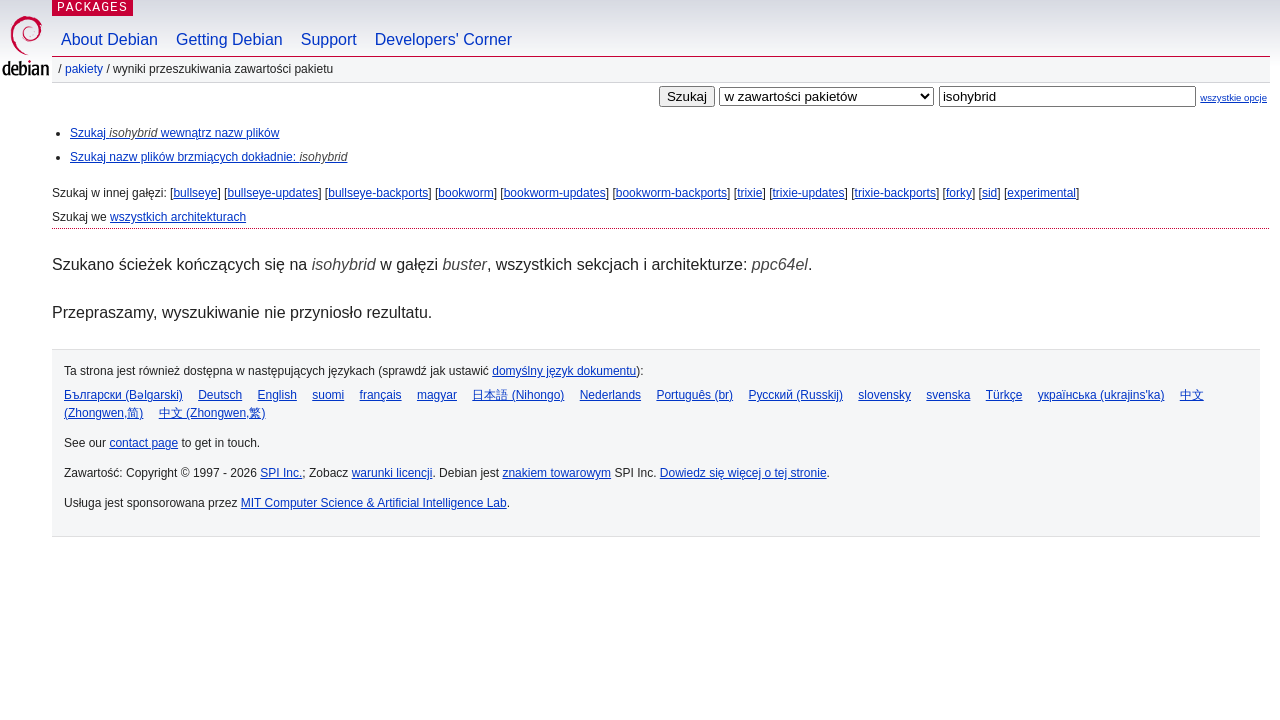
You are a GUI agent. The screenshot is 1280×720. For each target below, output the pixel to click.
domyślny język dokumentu (564, 371)
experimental (1041, 193)
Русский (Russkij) (795, 395)
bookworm (465, 193)
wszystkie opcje (1233, 97)
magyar (437, 395)
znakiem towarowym (556, 473)
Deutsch (220, 395)
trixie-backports (895, 193)
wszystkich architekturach (178, 217)
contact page (143, 443)
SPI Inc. (281, 473)
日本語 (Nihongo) (518, 395)
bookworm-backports (671, 193)
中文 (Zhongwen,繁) (212, 413)
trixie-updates (808, 193)
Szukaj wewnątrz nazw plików (174, 133)
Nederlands (610, 395)
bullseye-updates (272, 193)
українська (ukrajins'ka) (1101, 395)
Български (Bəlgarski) (123, 395)
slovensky (884, 395)
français (381, 395)
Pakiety (84, 69)
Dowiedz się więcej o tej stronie (743, 473)
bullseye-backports (378, 193)
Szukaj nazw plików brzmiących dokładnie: (208, 157)
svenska (948, 395)
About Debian (109, 39)
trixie (749, 193)
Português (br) (694, 395)
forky (959, 193)
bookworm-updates (555, 193)
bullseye (195, 193)
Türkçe (1004, 395)
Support (329, 39)
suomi (328, 395)
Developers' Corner (443, 39)
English (277, 395)
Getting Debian (229, 39)
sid (989, 193)
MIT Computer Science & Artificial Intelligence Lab (374, 503)
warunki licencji (392, 473)
